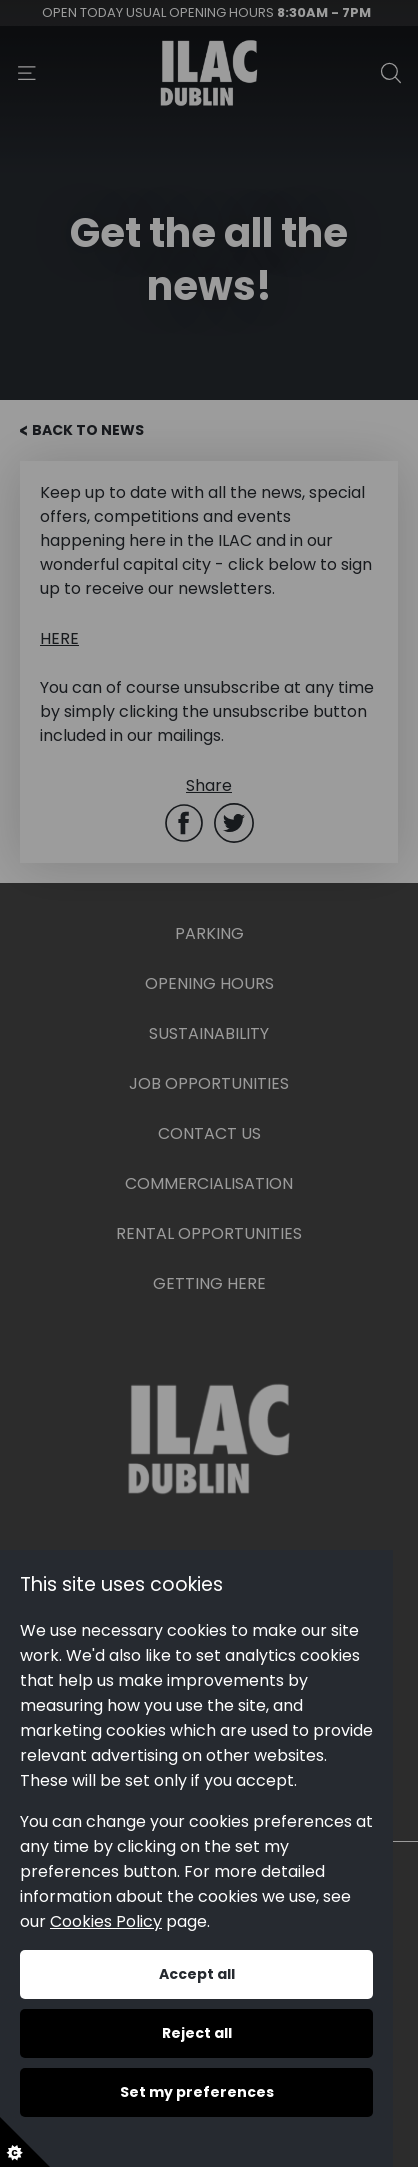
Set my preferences (197, 2092)
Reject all (197, 2033)
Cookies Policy (106, 1921)
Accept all (197, 1974)
